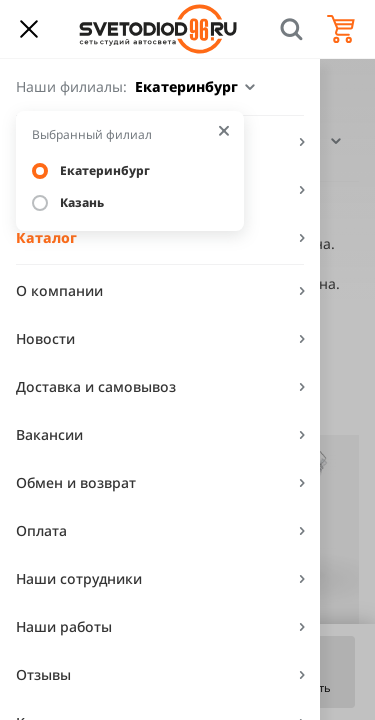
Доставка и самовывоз (96, 386)
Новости (45, 338)
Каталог (46, 237)
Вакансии (49, 434)
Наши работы (64, 626)
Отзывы (43, 674)
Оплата (41, 530)
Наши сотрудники (79, 578)
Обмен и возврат (76, 482)
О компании (59, 290)
